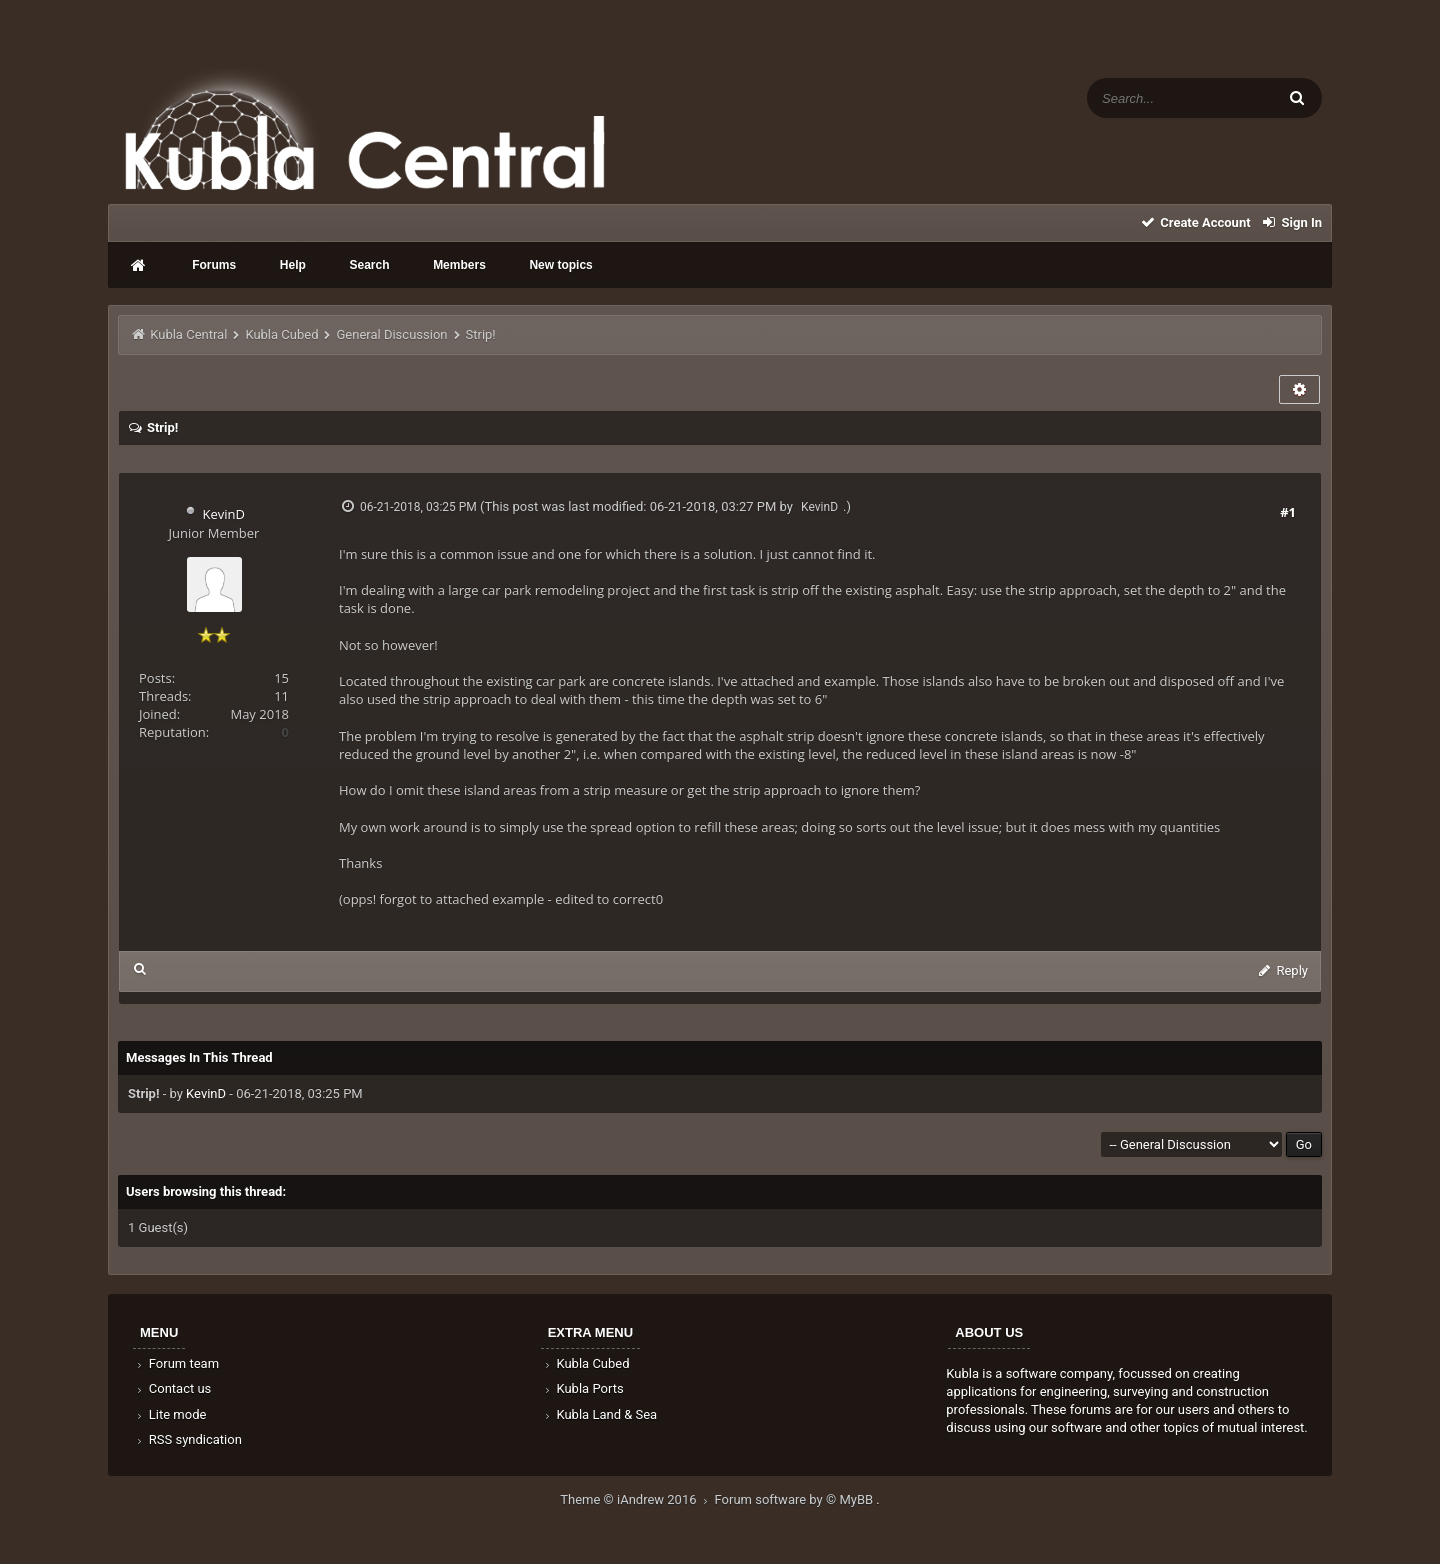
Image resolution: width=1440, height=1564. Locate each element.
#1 (1288, 512)
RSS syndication (188, 1439)
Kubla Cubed (281, 334)
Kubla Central (188, 334)
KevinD (223, 514)
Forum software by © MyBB (796, 1499)
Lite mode (170, 1414)
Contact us (172, 1388)
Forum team (176, 1363)
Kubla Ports (583, 1388)
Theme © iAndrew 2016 (637, 1499)
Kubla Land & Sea (600, 1414)
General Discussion (392, 334)
